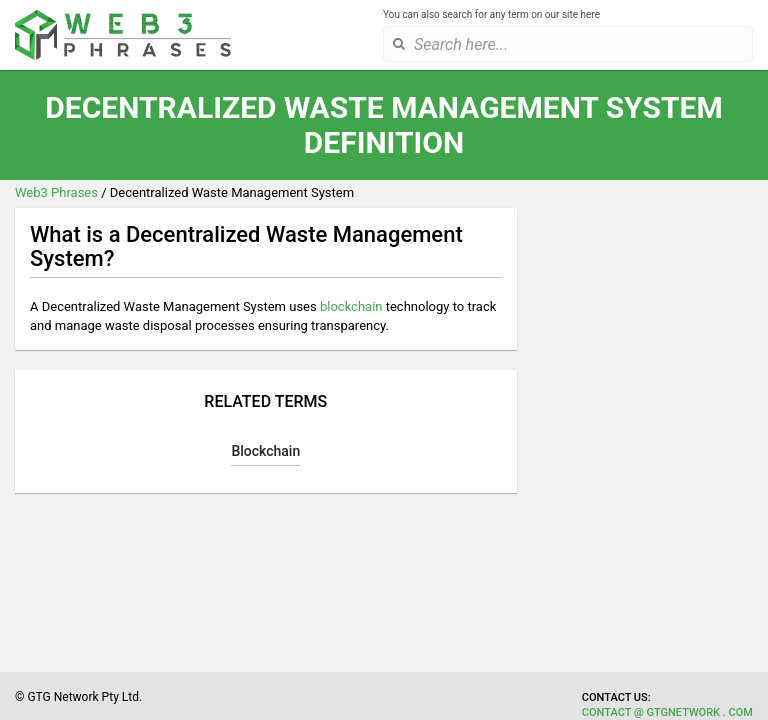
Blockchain (265, 451)
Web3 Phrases (56, 192)
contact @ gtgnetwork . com (667, 712)
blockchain (351, 306)
